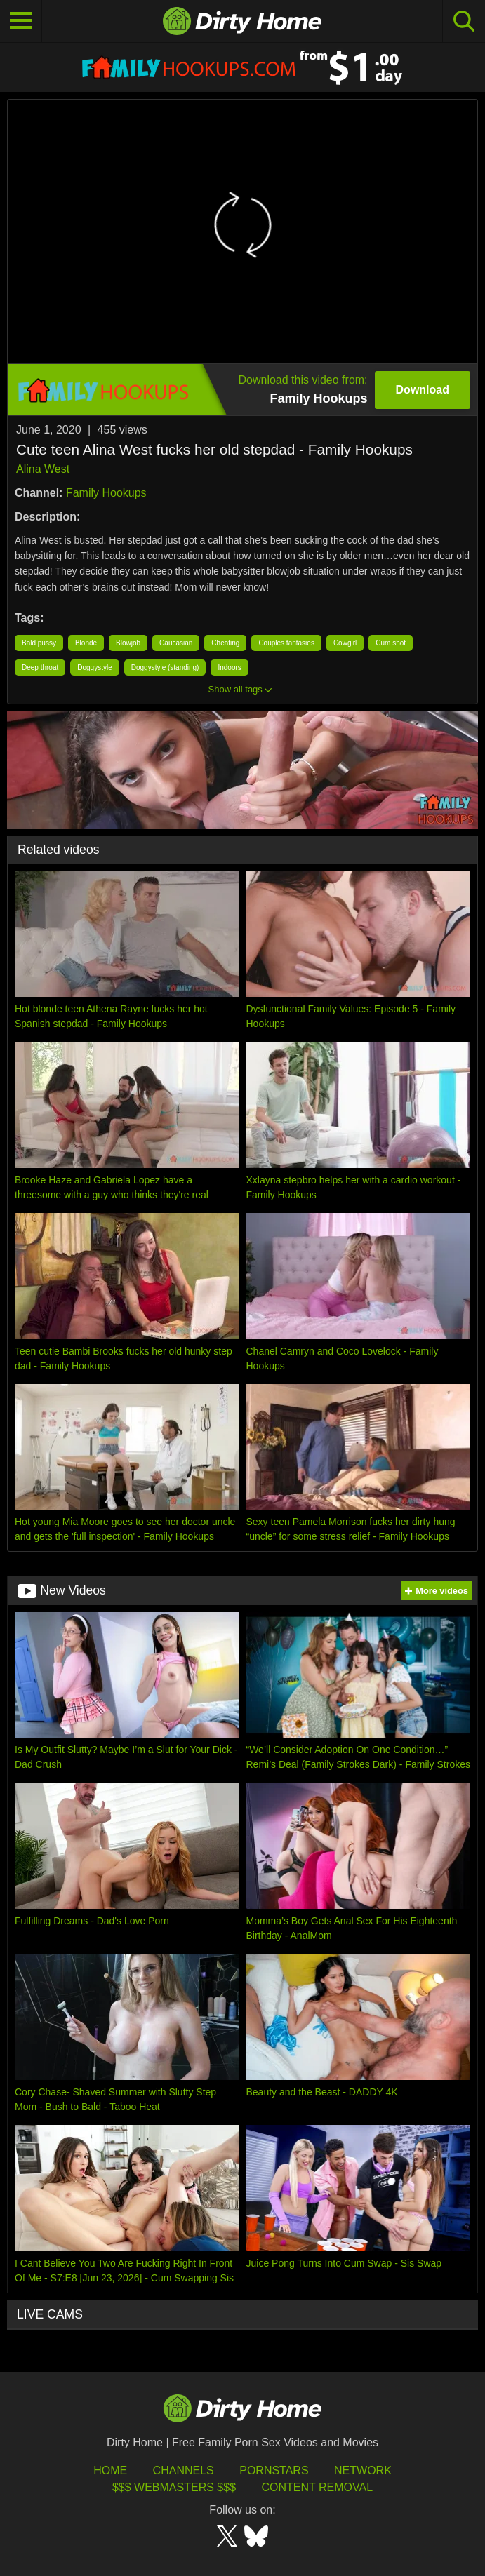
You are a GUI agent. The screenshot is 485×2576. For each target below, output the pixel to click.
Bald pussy (39, 643)
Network (363, 2470)
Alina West (42, 469)
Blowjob (128, 643)
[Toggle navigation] (21, 21)
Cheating (225, 643)
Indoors (229, 667)
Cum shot (391, 643)
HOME (110, 2470)
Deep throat (40, 667)
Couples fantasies (286, 643)
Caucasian (175, 643)
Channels (183, 2470)
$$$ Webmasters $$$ (174, 2487)
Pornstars (273, 2470)
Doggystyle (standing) (165, 667)
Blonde (86, 643)
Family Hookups (106, 493)
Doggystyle (94, 667)
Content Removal (317, 2487)
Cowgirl (345, 643)
